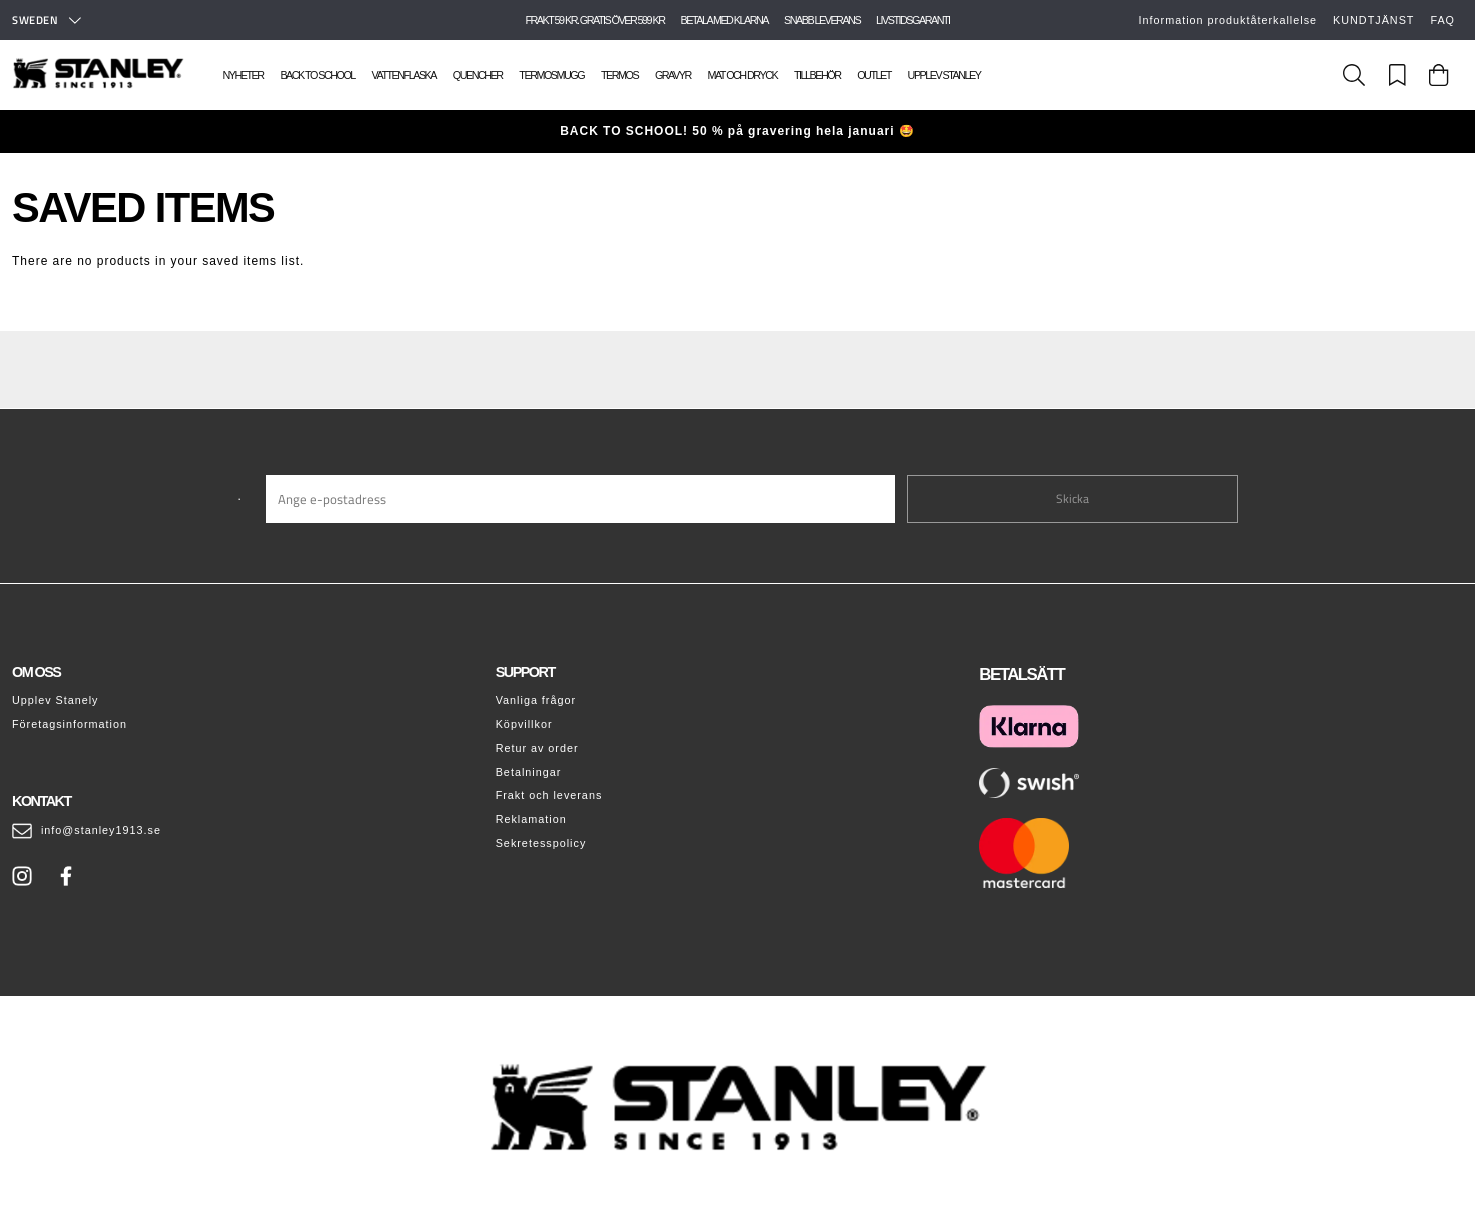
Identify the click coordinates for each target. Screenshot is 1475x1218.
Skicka (1072, 498)
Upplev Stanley (944, 75)
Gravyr (673, 75)
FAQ (1442, 20)
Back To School (317, 75)
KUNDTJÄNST (1373, 20)
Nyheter (243, 75)
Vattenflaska (404, 75)
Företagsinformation (69, 724)
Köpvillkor (524, 724)
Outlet (874, 75)
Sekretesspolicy (541, 843)
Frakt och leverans (549, 795)
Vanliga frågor (536, 700)
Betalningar (529, 772)
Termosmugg (551, 75)
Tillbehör (817, 75)
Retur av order (537, 748)
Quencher (478, 75)
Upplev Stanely (55, 700)
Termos (619, 75)
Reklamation (531, 819)
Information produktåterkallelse (1228, 20)
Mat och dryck (742, 75)
